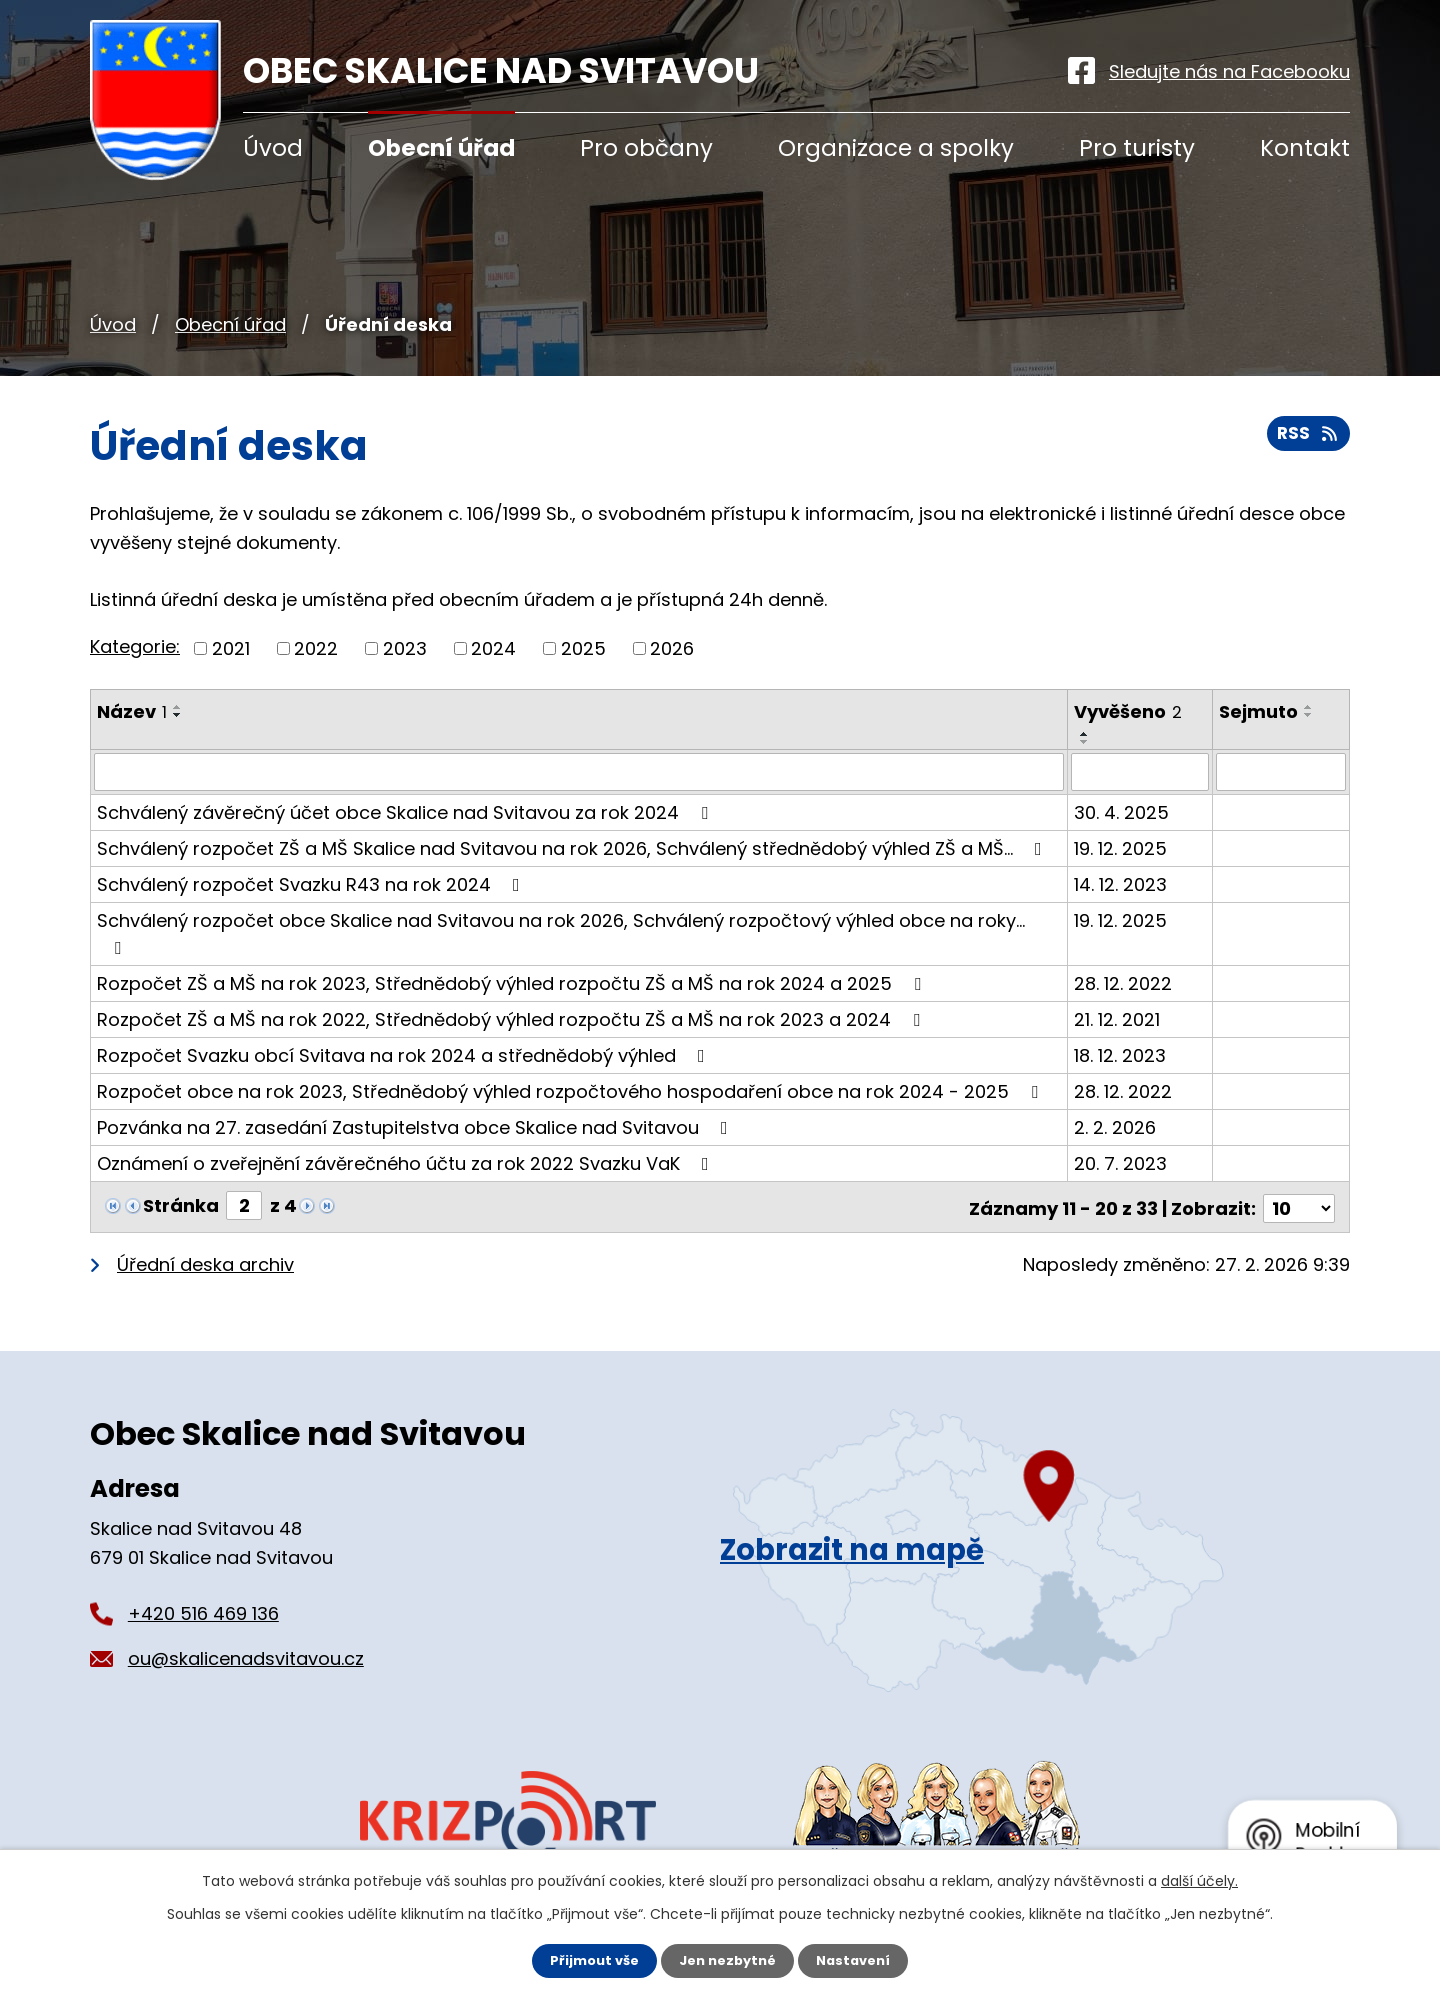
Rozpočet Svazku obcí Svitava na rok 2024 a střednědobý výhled (405, 1012)
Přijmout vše (587, 1960)
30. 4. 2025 (1122, 796)
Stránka (181, 1162)
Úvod (113, 324)
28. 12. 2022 (1124, 940)
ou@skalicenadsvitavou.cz (246, 1611)
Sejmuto (1259, 711)
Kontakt (1305, 148)
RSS (1307, 440)
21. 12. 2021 (1118, 976)
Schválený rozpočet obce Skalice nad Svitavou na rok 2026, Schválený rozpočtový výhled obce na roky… (579, 904)
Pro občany (646, 148)
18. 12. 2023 (1121, 1012)
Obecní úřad (230, 324)
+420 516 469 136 (203, 1566)
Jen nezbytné (727, 1960)
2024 (493, 648)
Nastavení (860, 1960)
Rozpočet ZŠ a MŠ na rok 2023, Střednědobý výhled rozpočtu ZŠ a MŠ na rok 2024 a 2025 (513, 940)
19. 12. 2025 (1121, 832)
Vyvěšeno (1129, 711)
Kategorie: (135, 646)
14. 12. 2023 (1121, 868)
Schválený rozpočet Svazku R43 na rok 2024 (312, 868)
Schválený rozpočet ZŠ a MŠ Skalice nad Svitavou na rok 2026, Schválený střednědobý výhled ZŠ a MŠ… (573, 832)
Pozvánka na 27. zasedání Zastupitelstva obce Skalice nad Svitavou (416, 1084)
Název (132, 711)
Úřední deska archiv (205, 1218)
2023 (405, 648)
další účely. (1199, 1880)
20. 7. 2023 (1121, 1120)
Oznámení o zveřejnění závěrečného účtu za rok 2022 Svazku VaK (407, 1120)
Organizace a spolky (896, 148)
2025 (583, 648)
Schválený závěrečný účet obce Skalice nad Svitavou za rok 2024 (406, 796)
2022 (316, 648)
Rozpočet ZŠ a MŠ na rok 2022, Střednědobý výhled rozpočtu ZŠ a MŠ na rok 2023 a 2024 (512, 976)
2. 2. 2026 (1116, 1084)
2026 (672, 648)
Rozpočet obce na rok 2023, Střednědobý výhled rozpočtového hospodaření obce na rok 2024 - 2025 (571, 1048)
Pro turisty (1137, 148)
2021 (231, 648)
